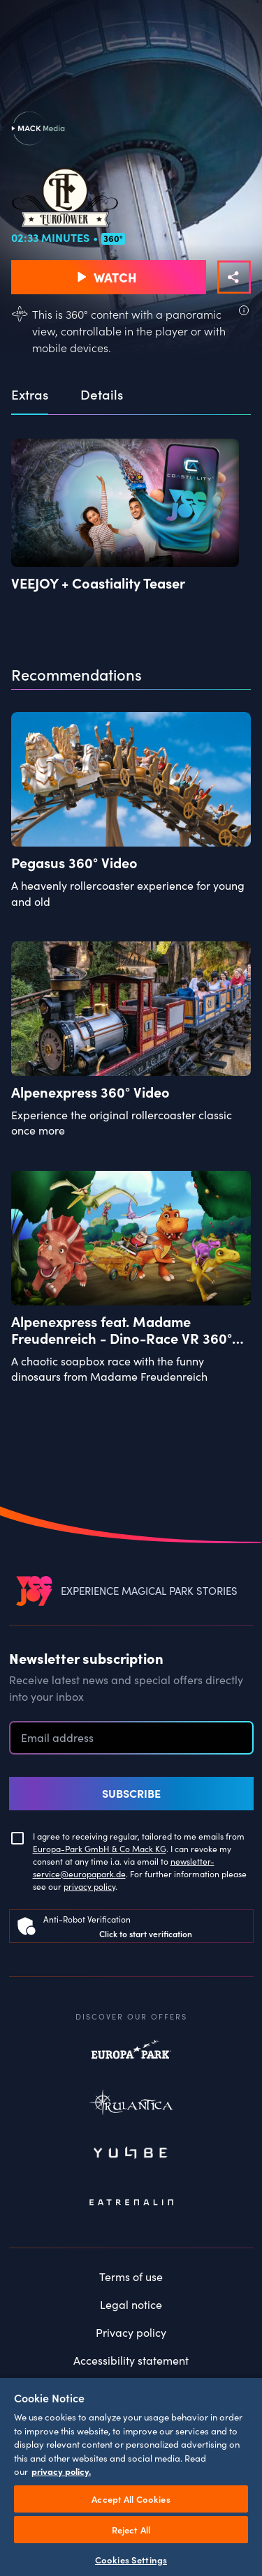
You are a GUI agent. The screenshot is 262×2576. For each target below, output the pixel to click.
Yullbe (131, 2154)
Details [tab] (101, 394)
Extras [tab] (29, 394)
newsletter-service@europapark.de (123, 1867)
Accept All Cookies (131, 2499)
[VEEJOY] (34, 1590)
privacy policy (89, 1886)
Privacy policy (131, 2332)
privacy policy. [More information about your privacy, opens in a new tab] (61, 2470)
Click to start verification (145, 1933)
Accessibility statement (131, 2359)
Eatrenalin (131, 2202)
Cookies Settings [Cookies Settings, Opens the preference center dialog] (131, 2559)
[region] (131, 2476)
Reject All (131, 2529)
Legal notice (131, 2304)
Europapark (131, 2056)
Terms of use (131, 2276)
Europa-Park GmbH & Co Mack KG (99, 1848)
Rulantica (131, 2105)
